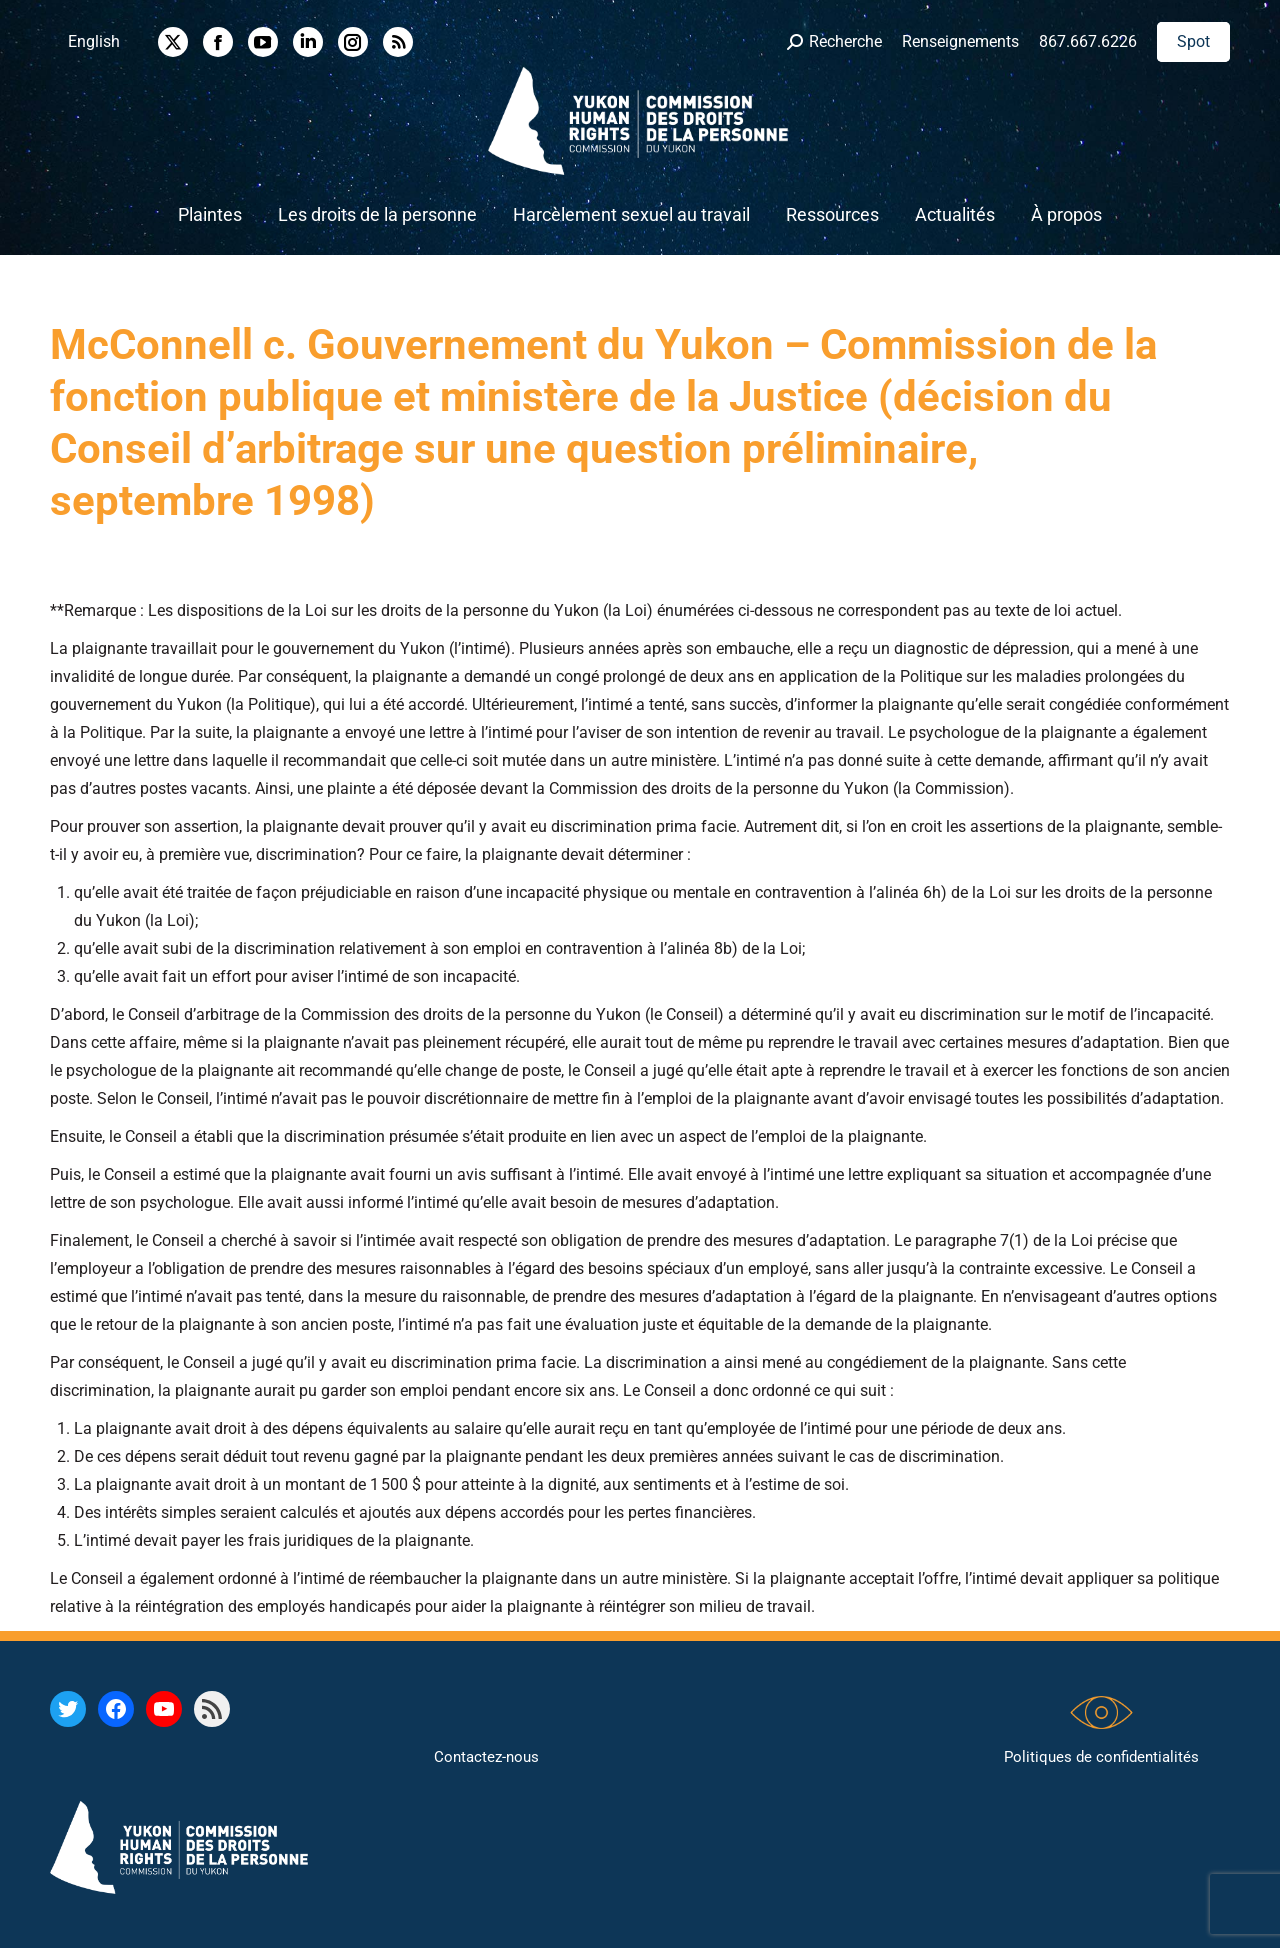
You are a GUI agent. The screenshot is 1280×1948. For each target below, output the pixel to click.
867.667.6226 (1088, 41)
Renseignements (960, 41)
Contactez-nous (486, 1757)
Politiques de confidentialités (1101, 1757)
